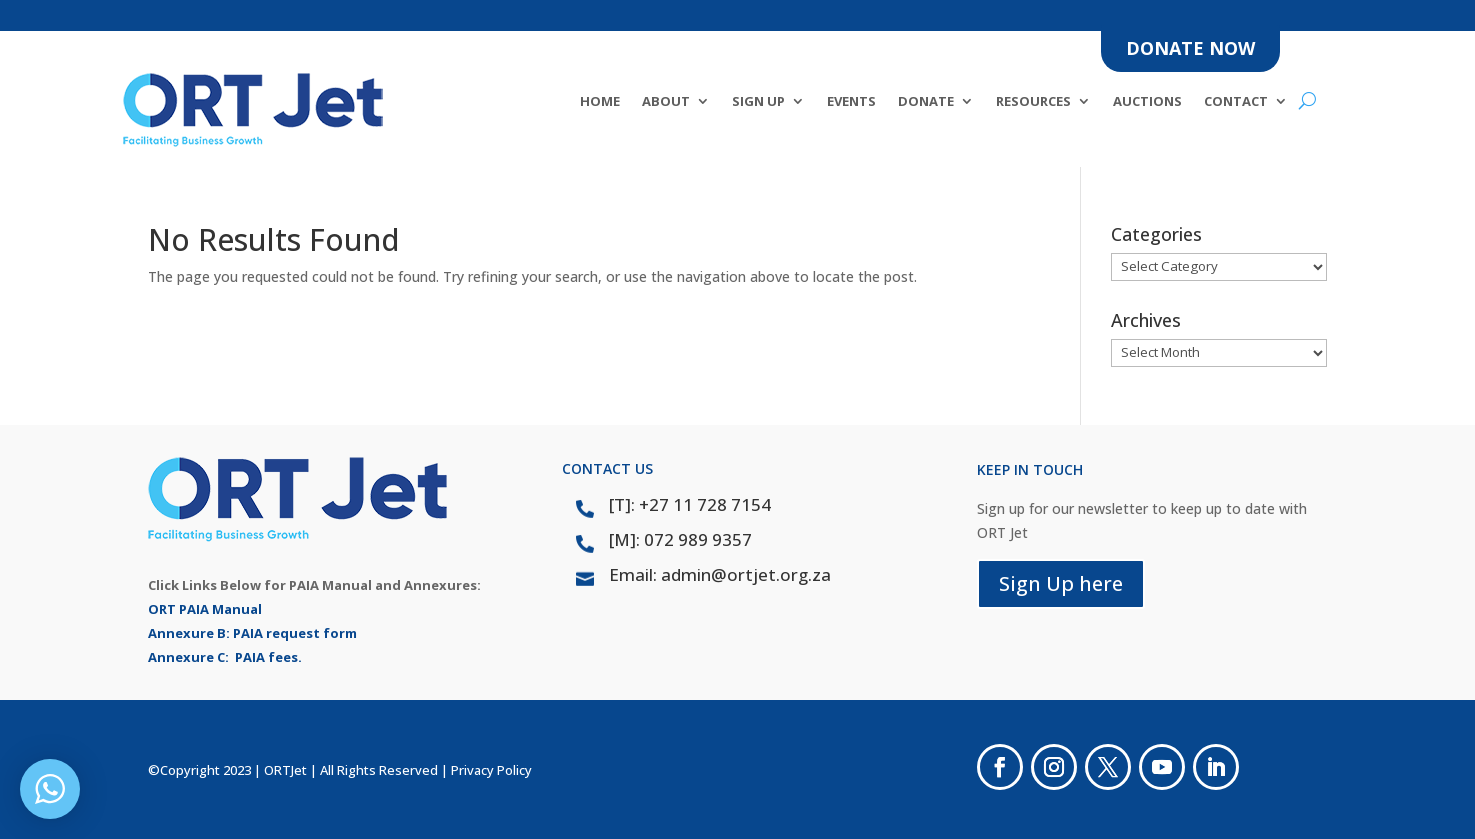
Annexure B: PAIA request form (252, 633)
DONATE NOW (1190, 48)
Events (851, 102)
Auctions (1147, 102)
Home (600, 102)
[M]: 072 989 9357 (680, 539)
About (666, 102)
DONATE (926, 102)
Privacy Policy (491, 770)
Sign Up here (1061, 583)
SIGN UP (758, 102)
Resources (1033, 102)
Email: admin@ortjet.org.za (720, 574)
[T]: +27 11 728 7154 (690, 504)
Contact (1236, 102)
